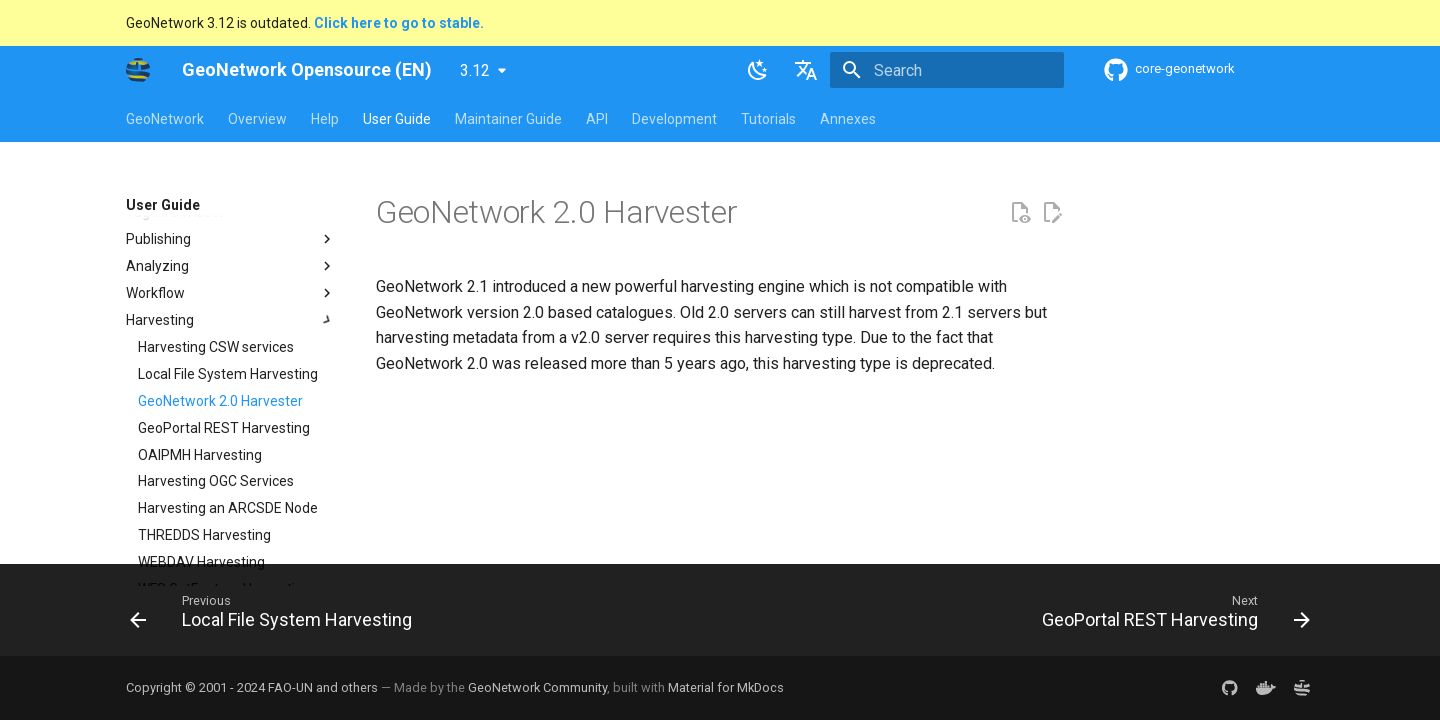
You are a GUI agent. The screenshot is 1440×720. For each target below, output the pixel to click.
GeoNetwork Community (537, 687)
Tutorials (768, 119)
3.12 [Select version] (475, 70)
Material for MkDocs (726, 687)
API (597, 119)
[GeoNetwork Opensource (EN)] (138, 70)
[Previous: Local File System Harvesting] (276, 616)
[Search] (947, 70)
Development (674, 119)
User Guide (397, 119)
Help (325, 119)
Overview (257, 119)
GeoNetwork (165, 119)
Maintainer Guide (508, 119)
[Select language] (806, 70)
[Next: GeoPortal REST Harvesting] (1171, 616)
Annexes (848, 119)
